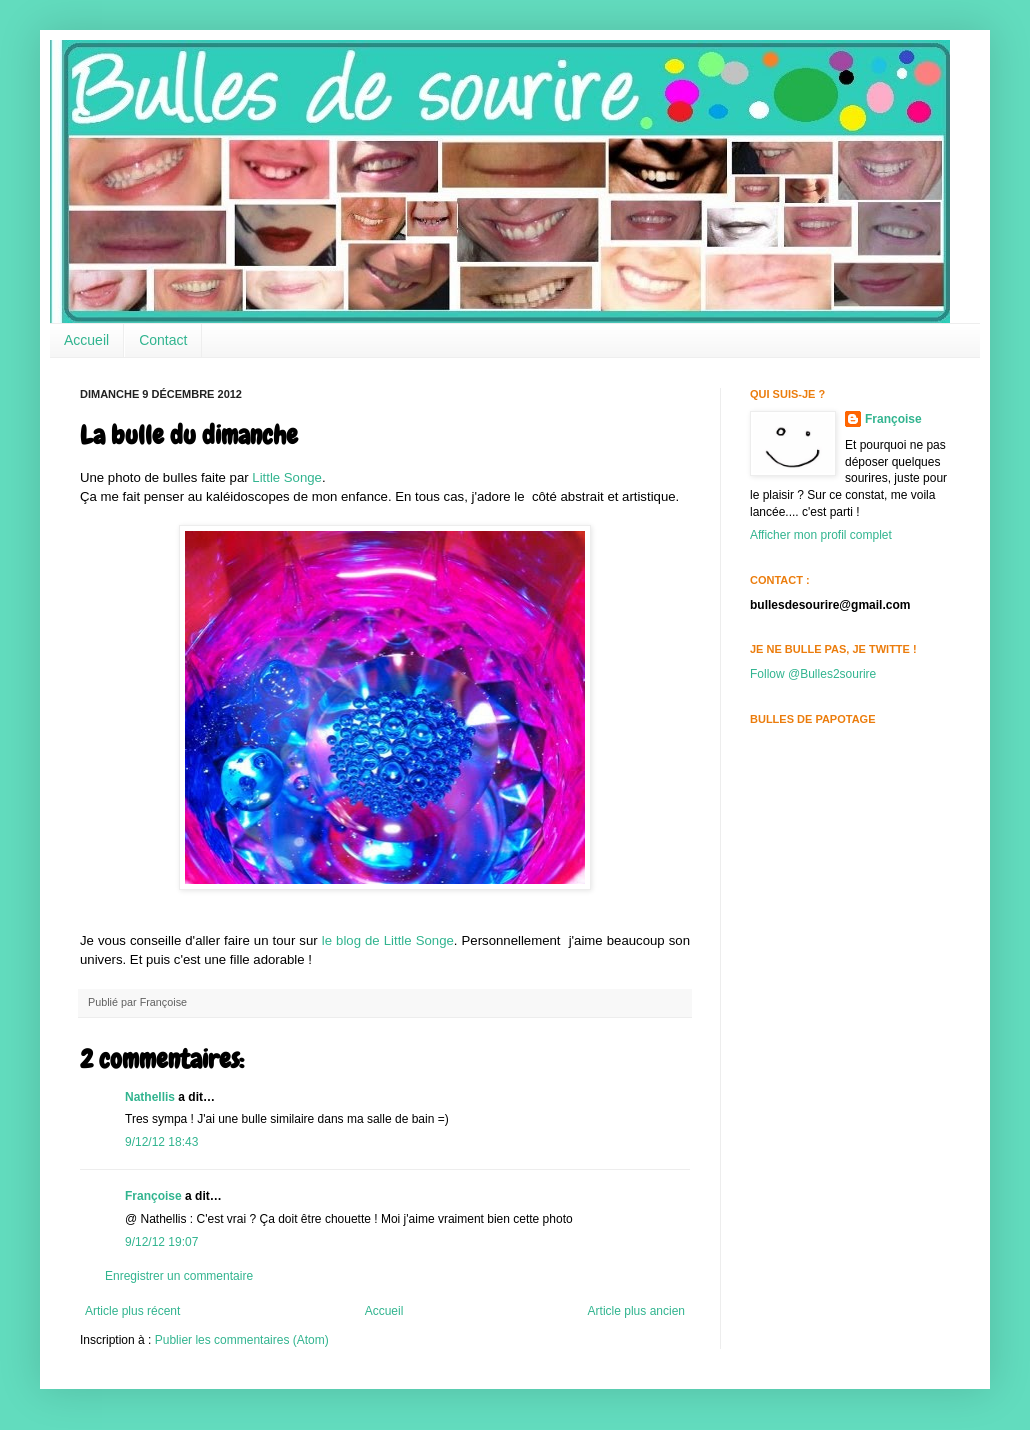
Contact (163, 340)
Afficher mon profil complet (821, 535)
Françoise (153, 1196)
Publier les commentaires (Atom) (242, 1340)
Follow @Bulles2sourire (813, 674)
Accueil (86, 340)
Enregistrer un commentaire (179, 1276)
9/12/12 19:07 (161, 1242)
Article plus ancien (636, 1311)
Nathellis (150, 1097)
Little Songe (287, 477)
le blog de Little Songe (388, 940)
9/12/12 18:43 (161, 1142)
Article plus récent (132, 1311)
